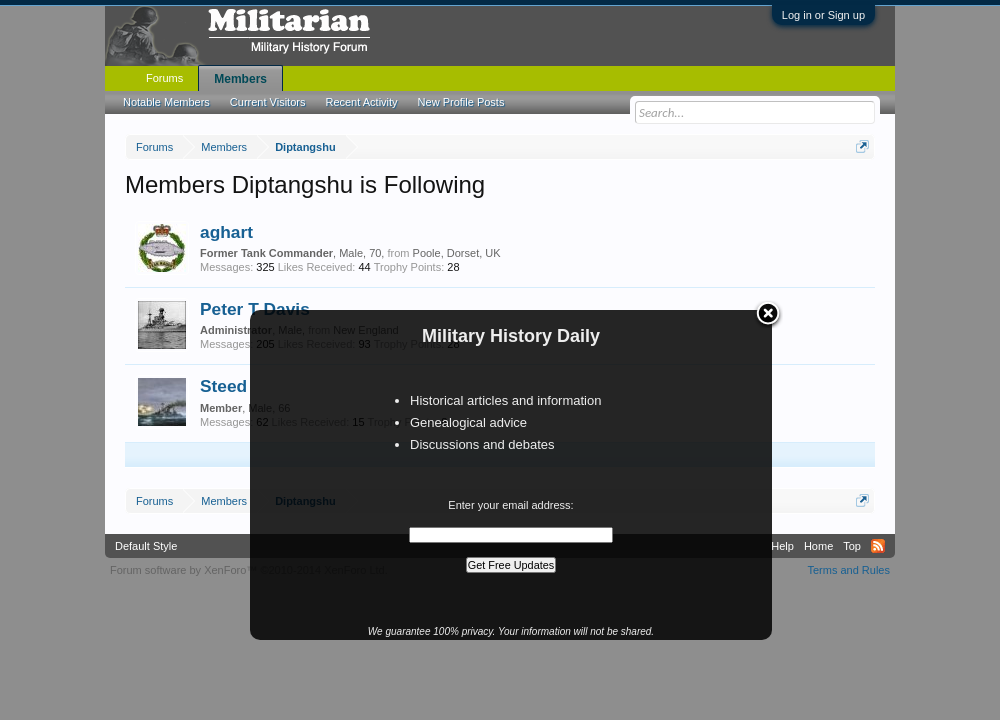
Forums (164, 78)
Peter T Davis (255, 309)
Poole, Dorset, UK (457, 253)
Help (782, 546)
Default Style (146, 546)
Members (240, 79)
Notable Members (166, 102)
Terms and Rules (848, 570)
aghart (226, 232)
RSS (878, 546)
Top (852, 546)
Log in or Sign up (823, 15)
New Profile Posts (461, 102)
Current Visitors (268, 102)
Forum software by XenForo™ (249, 570)
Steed (223, 386)
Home (818, 546)
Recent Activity (361, 102)
